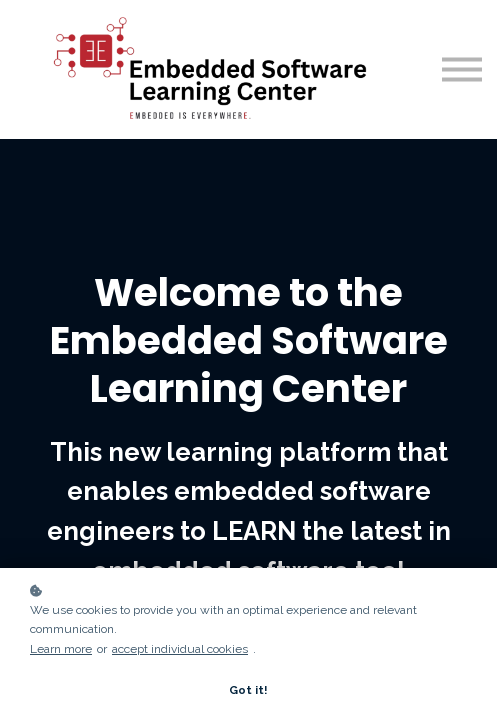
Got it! (248, 690)
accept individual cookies (180, 649)
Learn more (61, 649)
